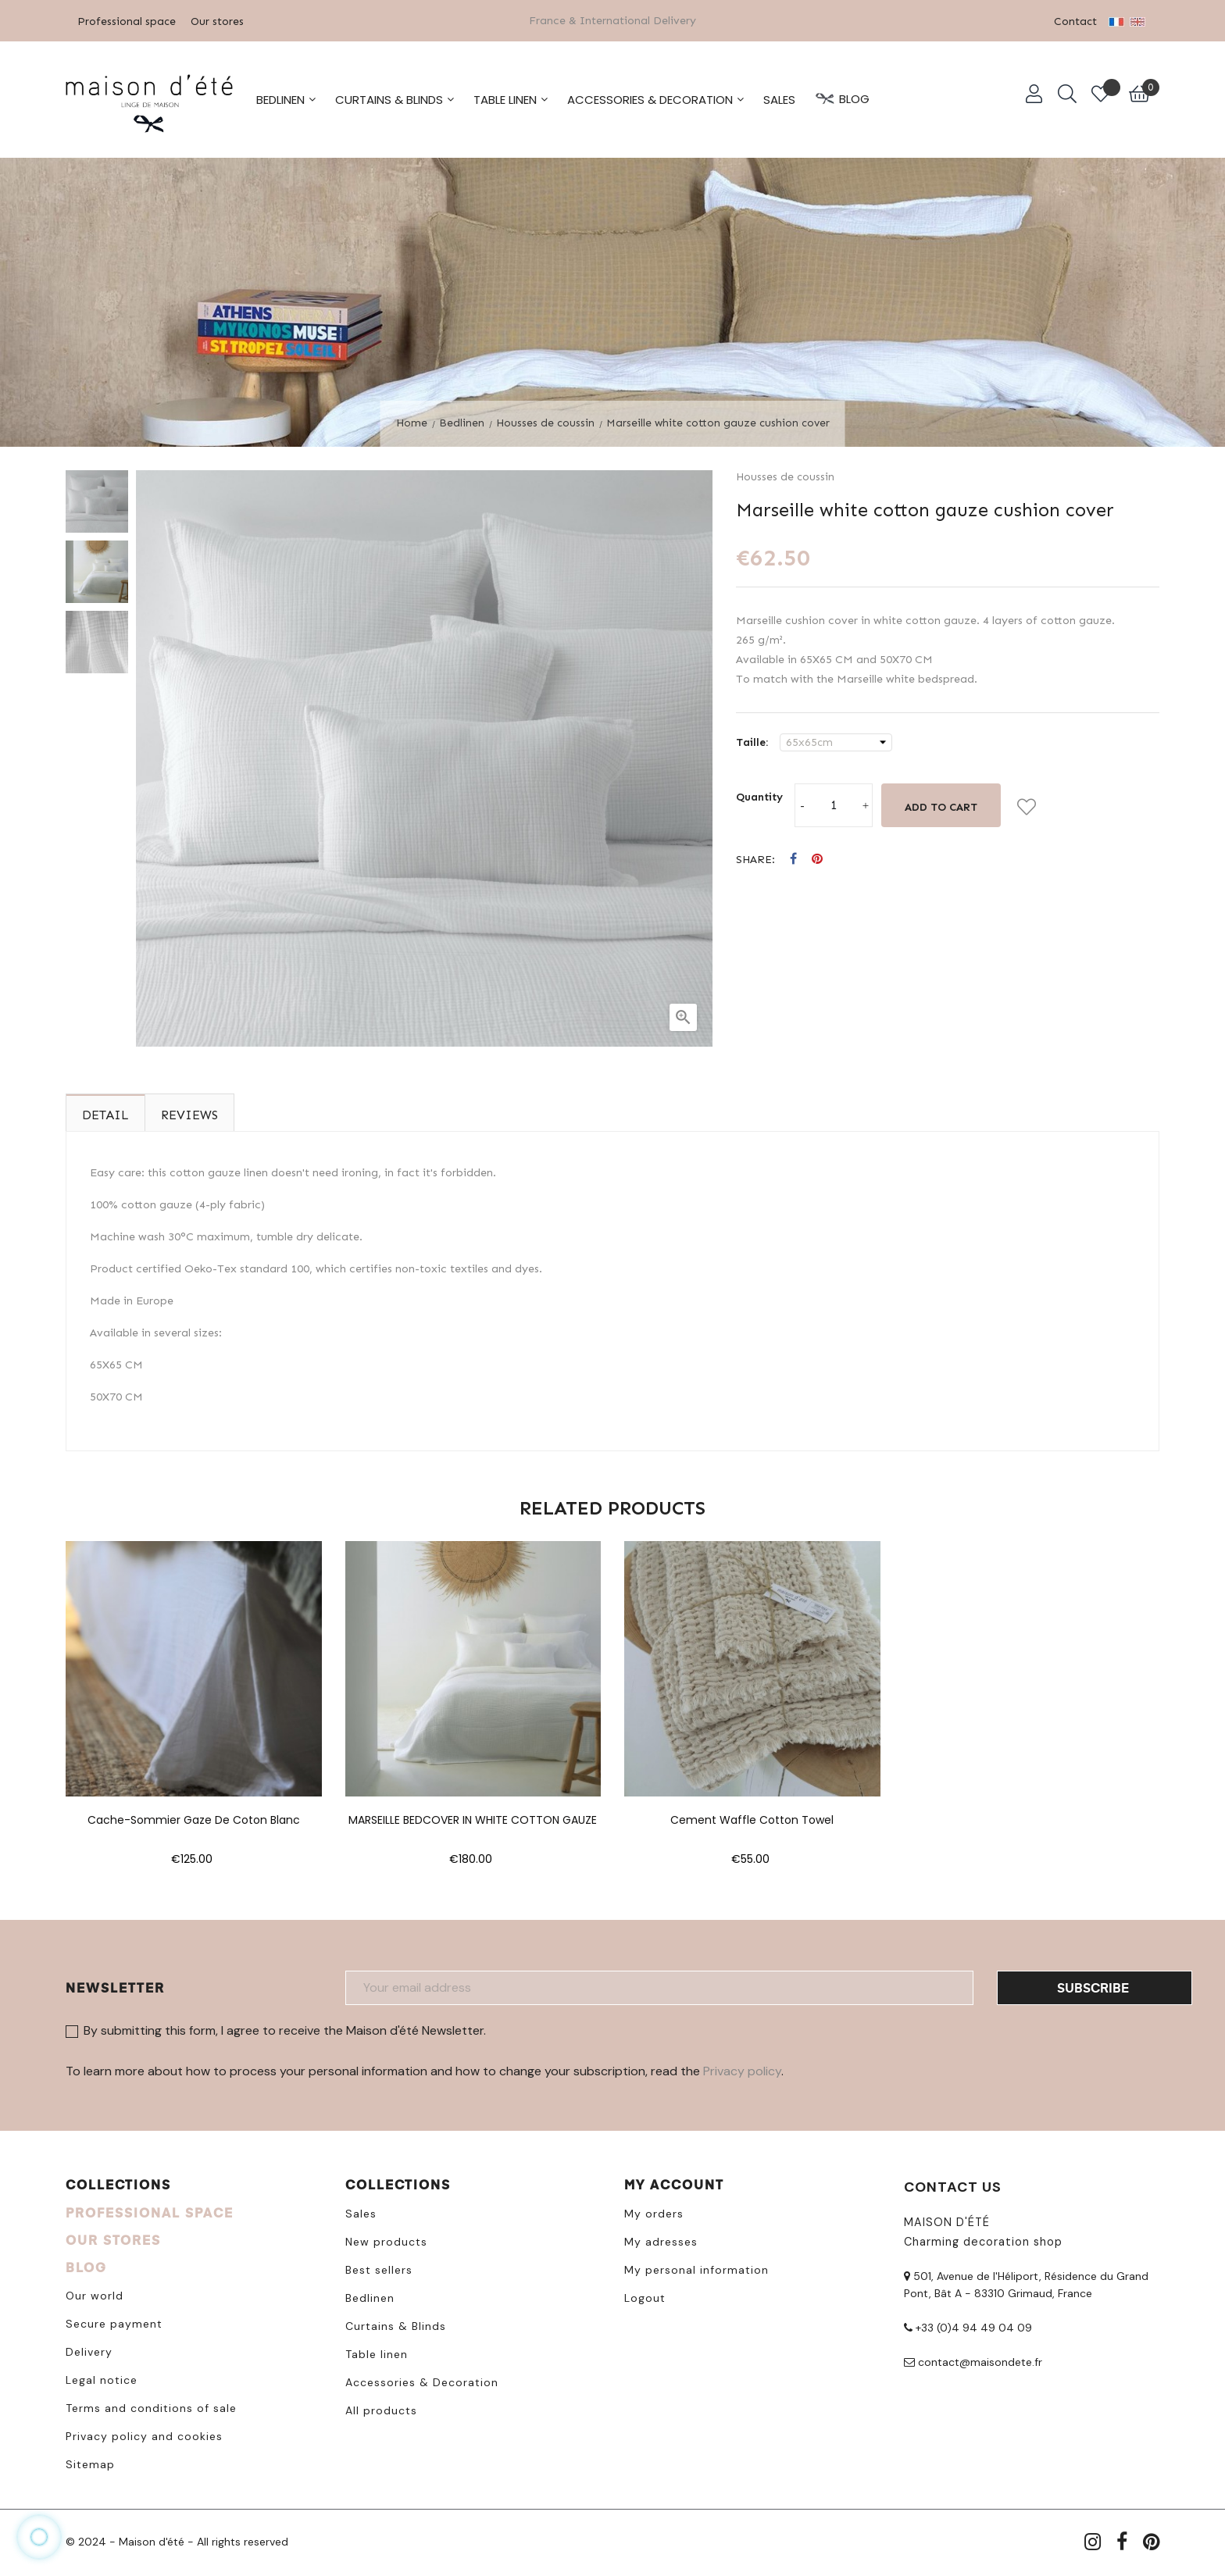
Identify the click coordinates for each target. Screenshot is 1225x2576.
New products (386, 2239)
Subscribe (1093, 1984)
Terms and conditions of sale (151, 2406)
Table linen (376, 2352)
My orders (654, 2211)
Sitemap (90, 2462)
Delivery (89, 2349)
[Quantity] (834, 803)
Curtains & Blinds (395, 2324)
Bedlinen (370, 2296)
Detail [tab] (105, 1111)
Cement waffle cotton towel (752, 1817)
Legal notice (102, 2378)
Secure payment (114, 2321)
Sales (361, 2211)
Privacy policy (742, 2068)
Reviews (189, 1111)
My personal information (696, 2267)
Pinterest (817, 857)
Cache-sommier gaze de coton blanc (194, 1817)
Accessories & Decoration (421, 2380)
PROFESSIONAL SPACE (150, 2210)
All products (381, 2408)
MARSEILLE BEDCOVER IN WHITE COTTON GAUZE (472, 1817)
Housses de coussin (785, 474)
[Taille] (836, 739)
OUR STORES (113, 2237)
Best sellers (378, 2267)
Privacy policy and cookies (144, 2434)
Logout (645, 2296)
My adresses (661, 2239)
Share (793, 857)
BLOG (86, 2265)
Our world (94, 2293)
